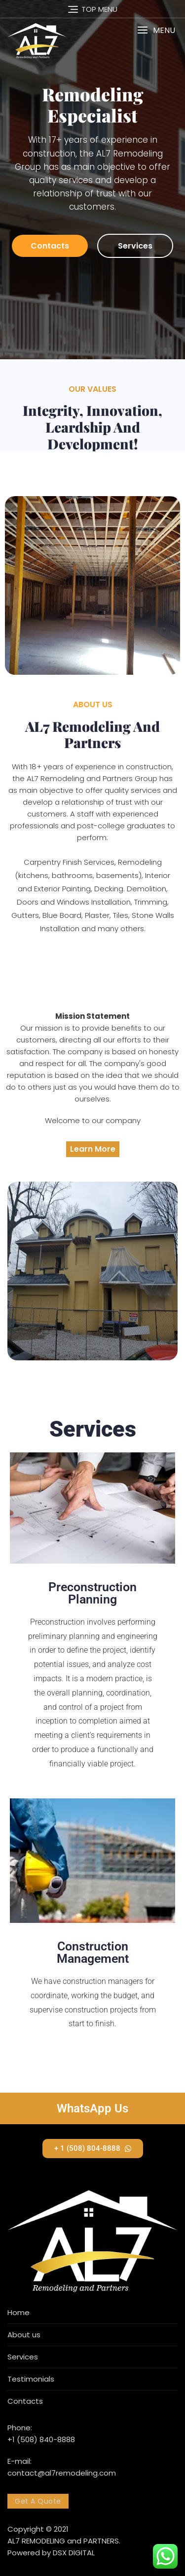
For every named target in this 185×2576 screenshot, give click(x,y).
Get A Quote (38, 2501)
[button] (156, 30)
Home (18, 2312)
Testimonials (30, 2379)
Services (135, 245)
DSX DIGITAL (74, 2552)
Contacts (50, 245)
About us (23, 2334)
